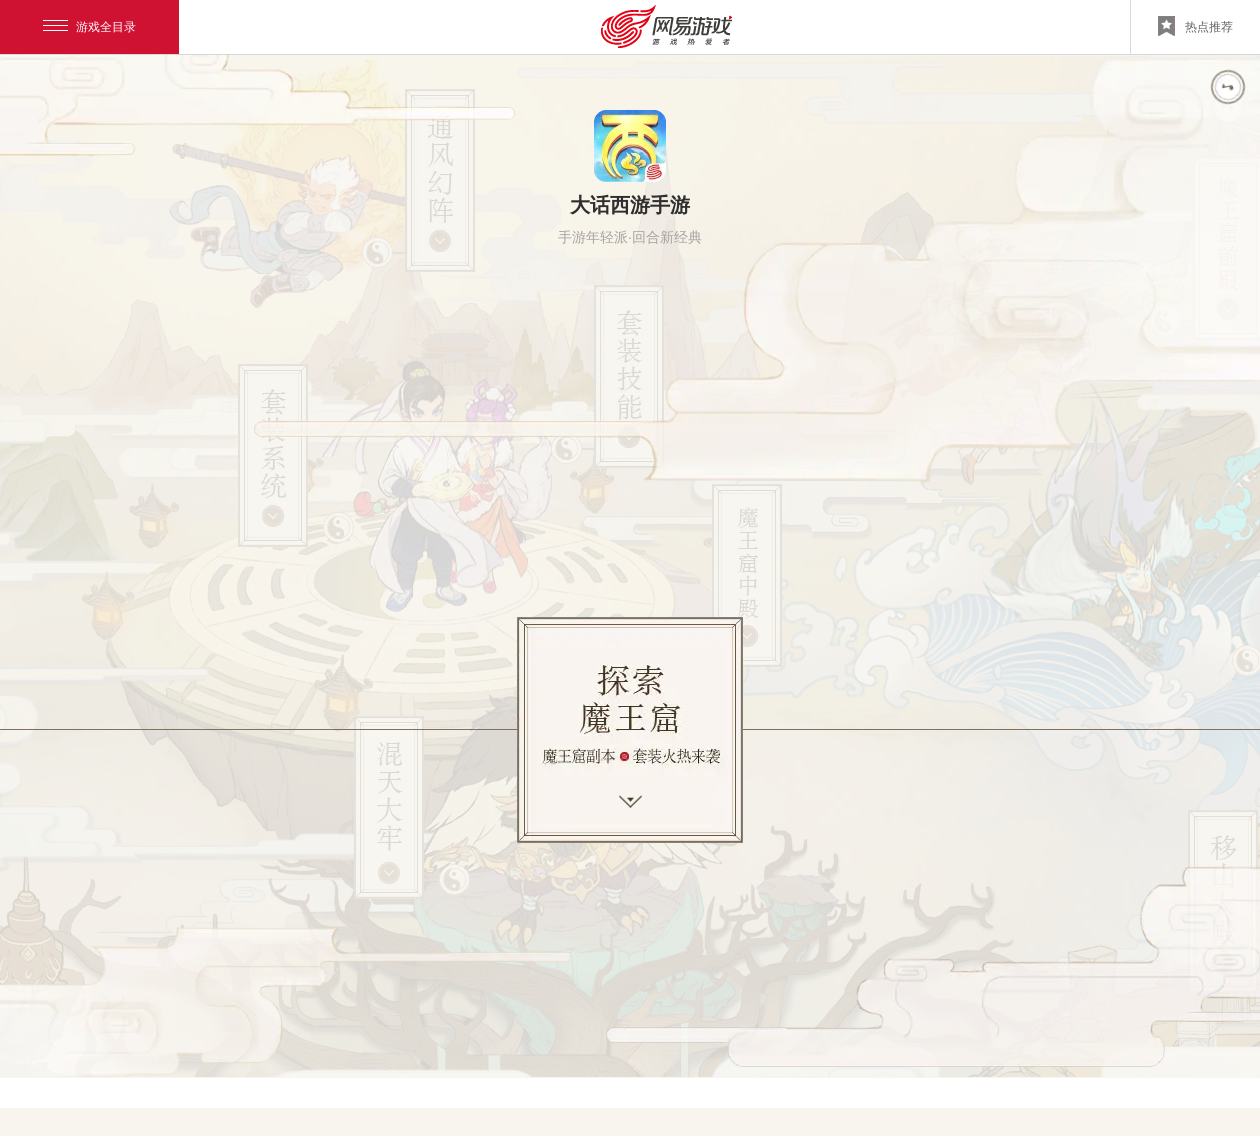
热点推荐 (1195, 26)
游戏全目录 (89, 27)
